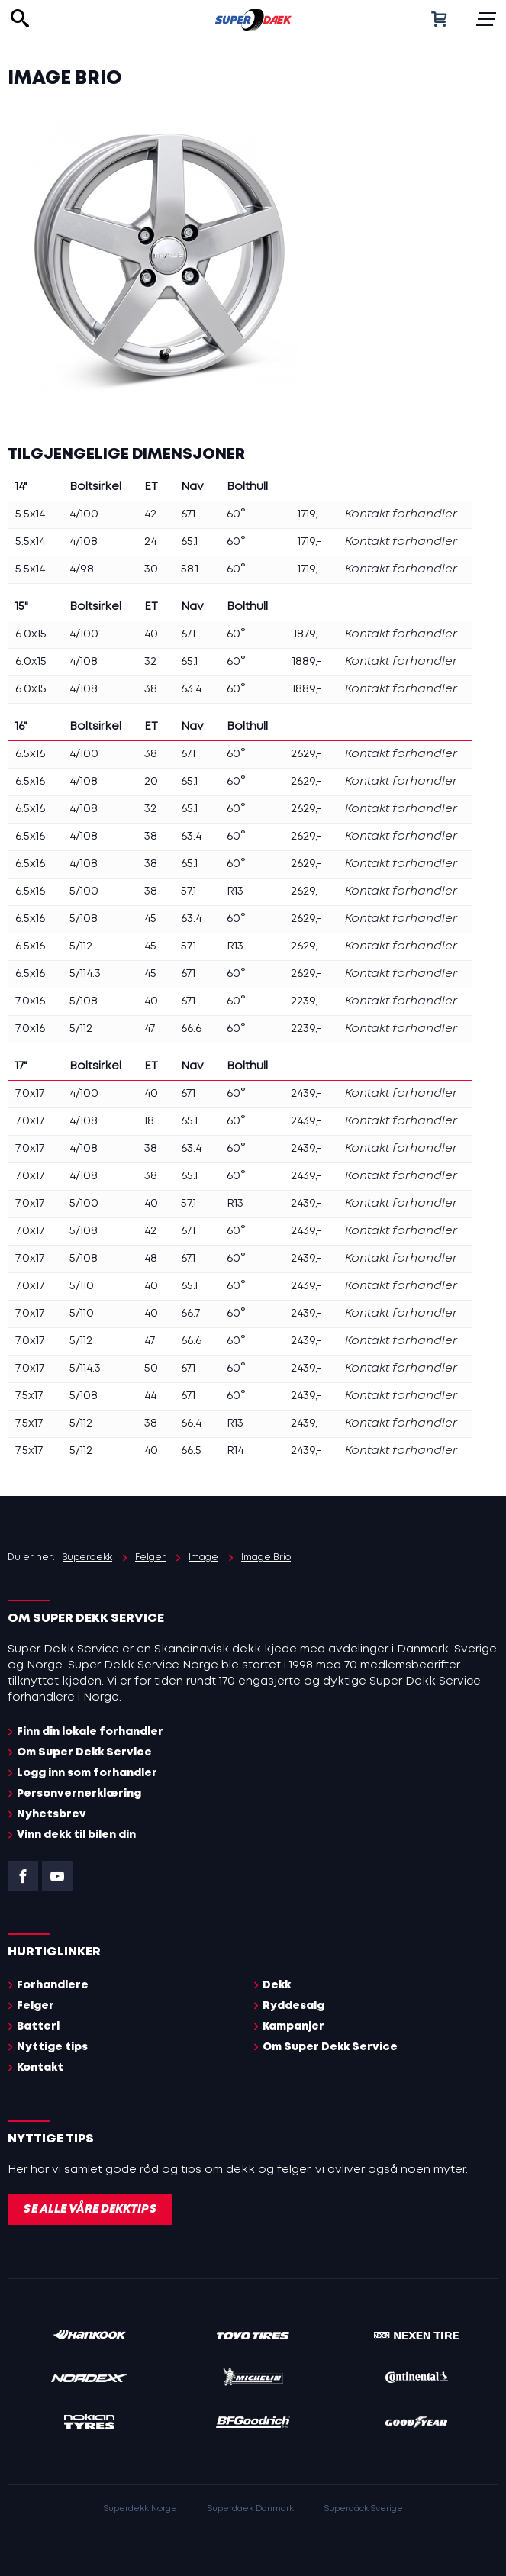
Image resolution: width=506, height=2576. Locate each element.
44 (150, 1396)
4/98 (81, 569)
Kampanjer (293, 2026)
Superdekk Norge (140, 2509)
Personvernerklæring (79, 1793)
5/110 (81, 1286)
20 (151, 781)
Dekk (277, 1985)
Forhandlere (53, 1985)
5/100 (83, 891)
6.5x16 (30, 754)
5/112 (80, 946)
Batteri (38, 2026)
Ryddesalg (293, 2005)
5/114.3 (85, 974)
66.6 (191, 1029)
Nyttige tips (52, 2047)
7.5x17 (29, 1396)
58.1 (189, 569)
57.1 (188, 891)
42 (150, 514)
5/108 (83, 919)
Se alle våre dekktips (90, 2209)
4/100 (83, 514)
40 (151, 634)
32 (150, 661)
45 (150, 919)
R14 (235, 1451)
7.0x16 (30, 1001)
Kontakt (40, 2067)
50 (151, 1368)
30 (151, 569)
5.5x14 (30, 514)
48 (150, 1258)
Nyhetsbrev (51, 1814)
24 (150, 542)
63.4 (191, 689)
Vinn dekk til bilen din (76, 1834)
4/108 (83, 542)
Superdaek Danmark (251, 2509)
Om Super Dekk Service (84, 1752)
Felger (35, 2005)
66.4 (191, 1423)
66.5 (191, 1451)
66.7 (190, 1313)
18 (149, 1121)
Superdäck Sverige (363, 2509)
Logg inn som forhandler (87, 1773)
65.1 (189, 542)
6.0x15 (31, 634)
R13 (235, 891)
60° (236, 514)
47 (149, 1029)
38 (150, 689)
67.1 (188, 514)
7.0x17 (29, 1093)
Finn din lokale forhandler (90, 1731)
